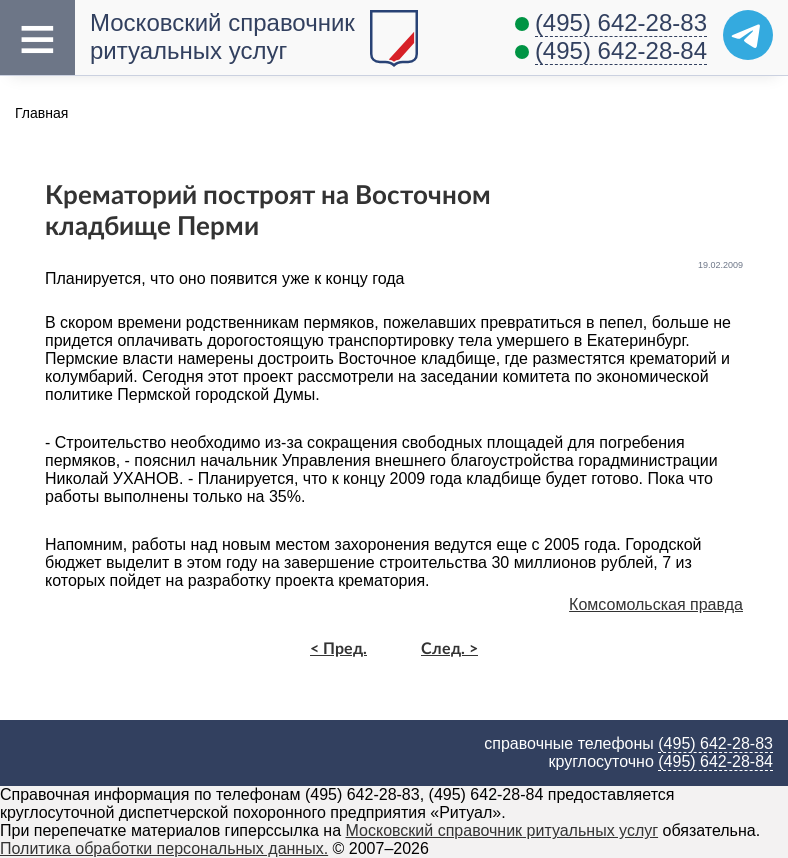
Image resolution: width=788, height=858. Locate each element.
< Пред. (338, 649)
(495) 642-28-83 (621, 22)
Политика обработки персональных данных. (164, 848)
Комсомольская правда (656, 604)
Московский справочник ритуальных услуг (222, 36)
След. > (449, 649)
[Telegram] (748, 35)
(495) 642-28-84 (621, 50)
